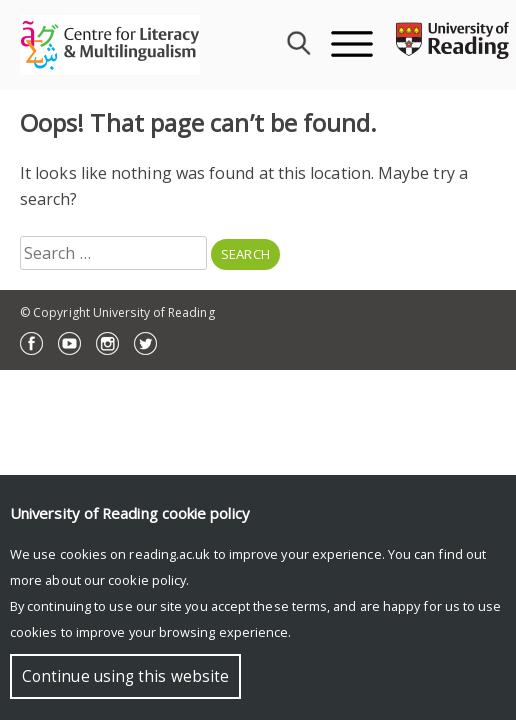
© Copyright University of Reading (117, 312)
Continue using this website (125, 676)
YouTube (69, 343)
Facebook (31, 343)
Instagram (107, 343)
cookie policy (147, 580)
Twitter (145, 343)
